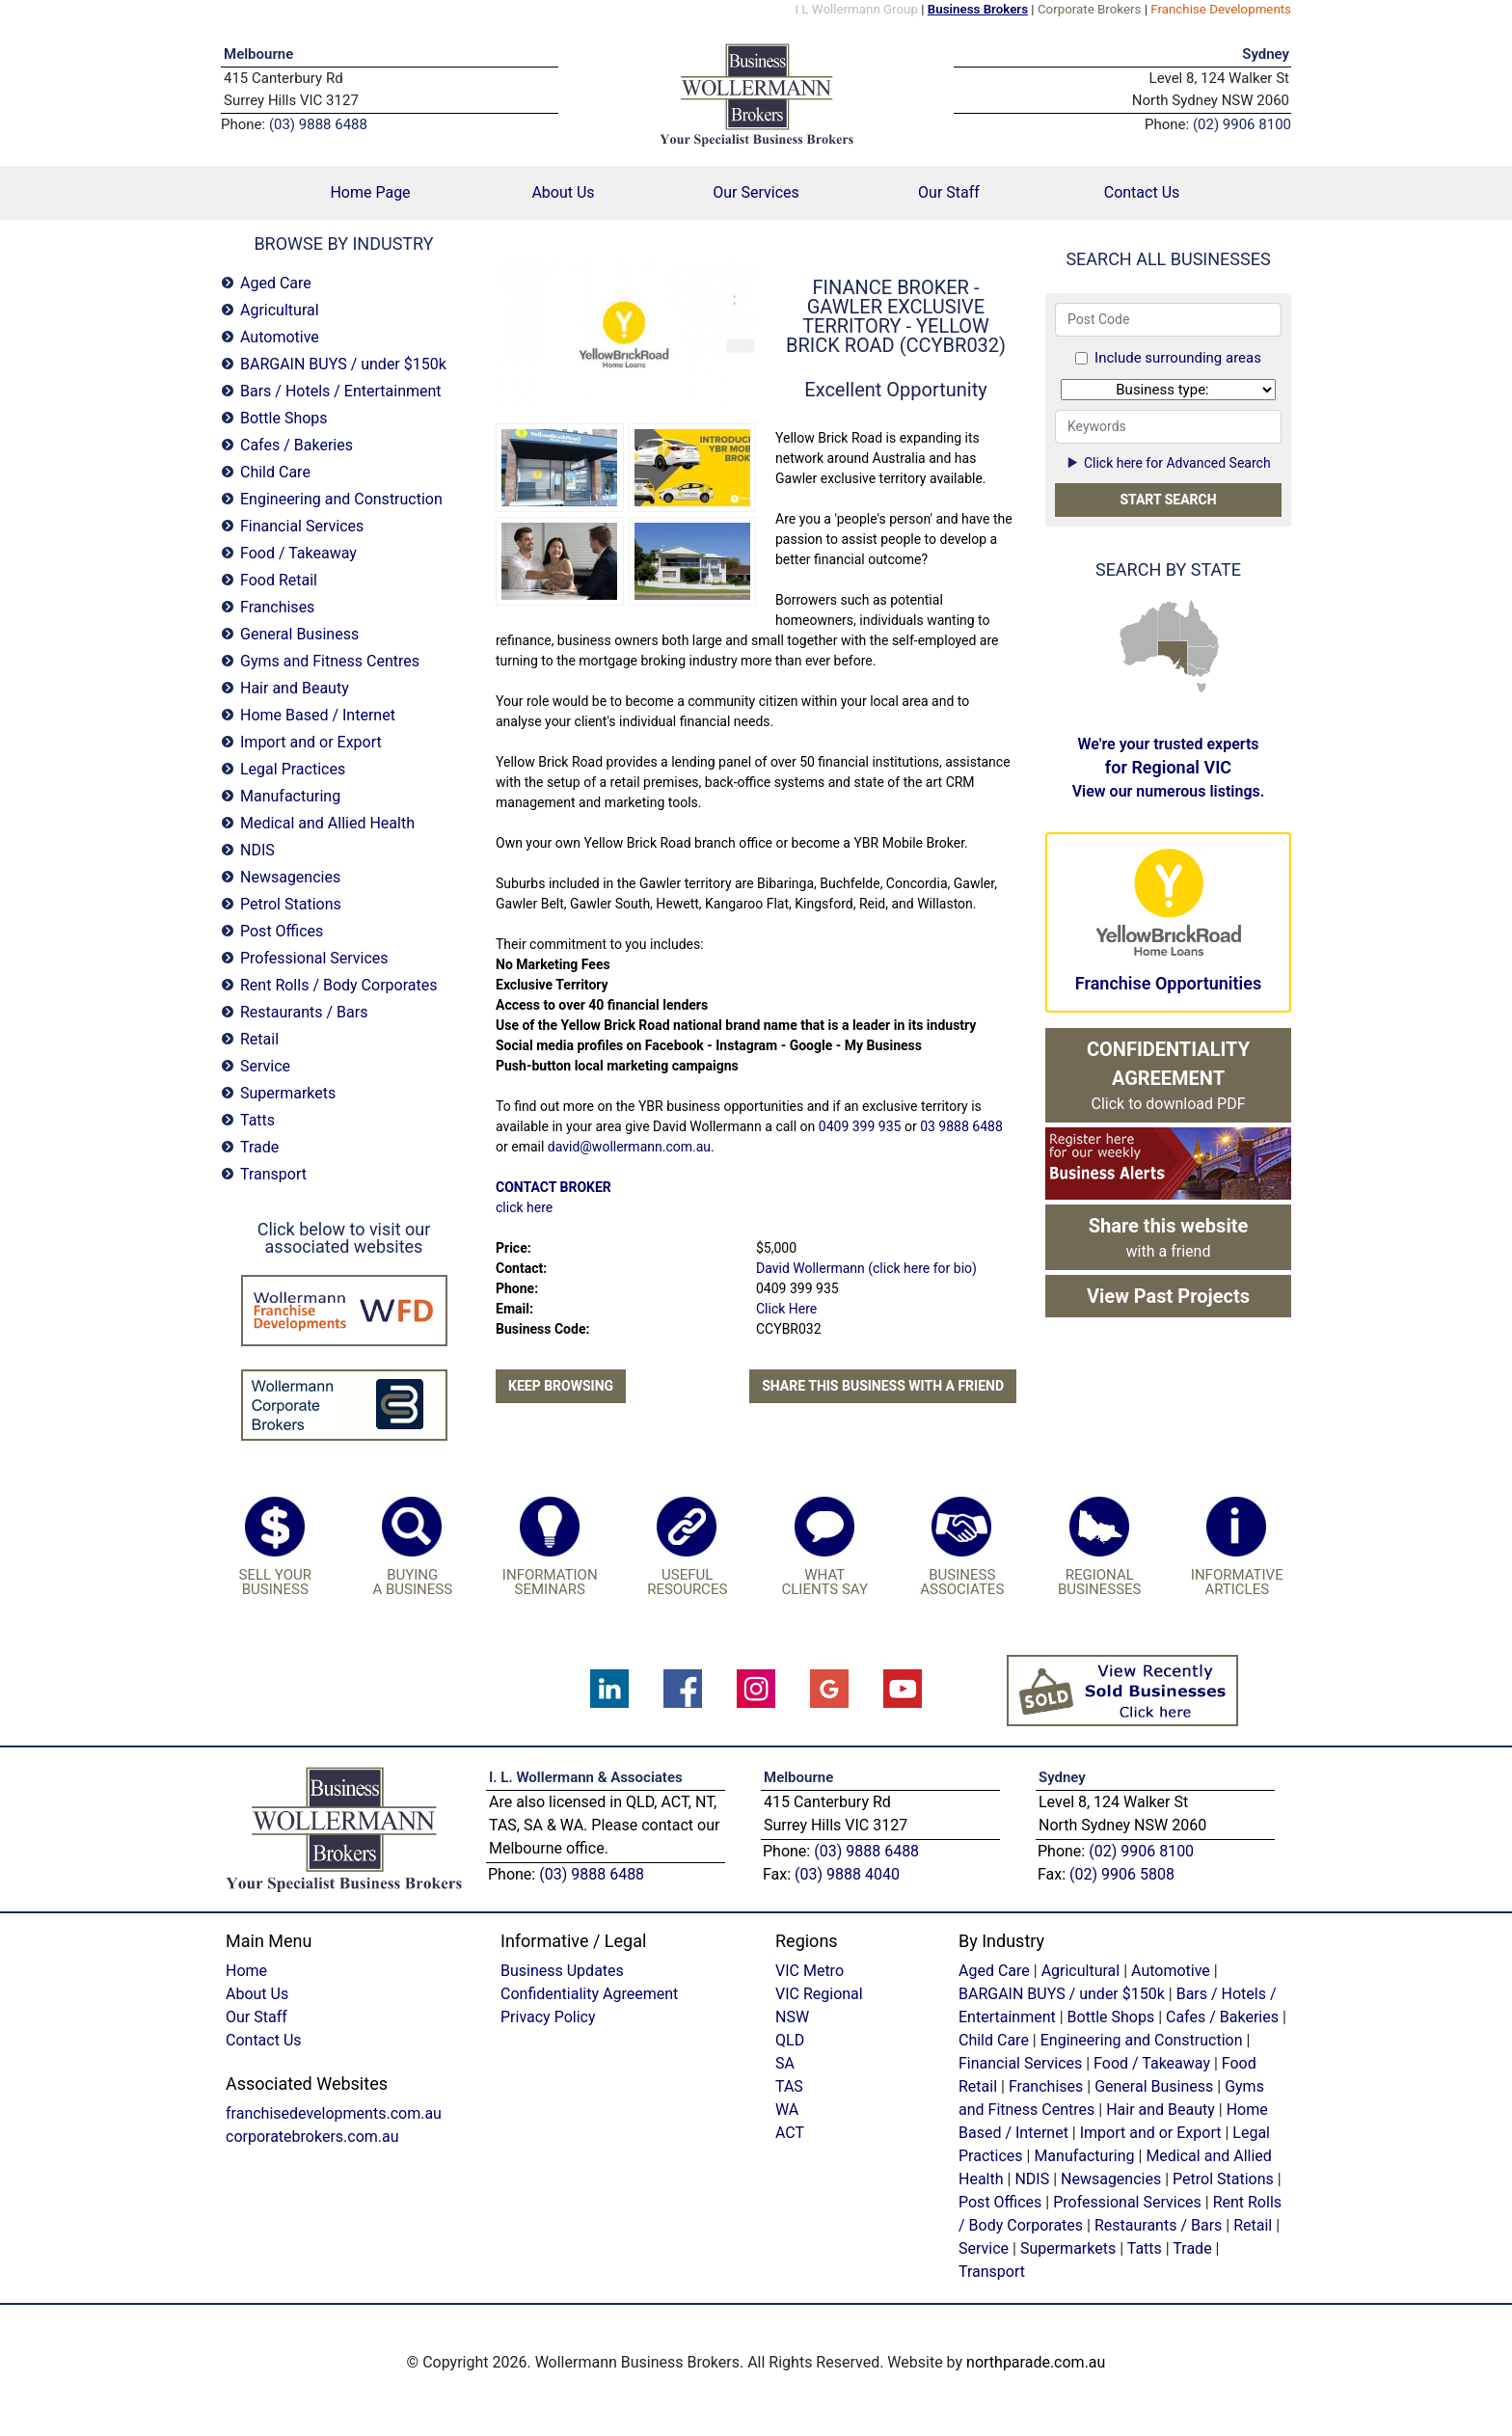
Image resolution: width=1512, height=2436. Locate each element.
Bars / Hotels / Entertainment (341, 391)
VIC (1198, 671)
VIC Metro (809, 1971)
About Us (562, 192)
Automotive (279, 337)
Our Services (756, 192)
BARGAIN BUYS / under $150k (343, 364)
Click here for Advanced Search (1168, 463)
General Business (299, 634)
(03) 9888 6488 (591, 1874)
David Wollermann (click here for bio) (866, 1268)
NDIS (257, 850)
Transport (273, 1174)
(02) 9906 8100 (1141, 1851)
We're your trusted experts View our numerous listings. (1168, 767)
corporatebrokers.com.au (312, 2136)
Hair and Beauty (294, 688)
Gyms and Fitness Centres (329, 661)
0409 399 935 (860, 1126)
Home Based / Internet (317, 715)
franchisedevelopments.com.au (334, 2113)
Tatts (257, 1120)
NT (1168, 620)
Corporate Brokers (1090, 9)
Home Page (398, 191)
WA (1138, 637)
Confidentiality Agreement (589, 1994)
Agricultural (279, 310)
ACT (789, 2133)
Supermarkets (288, 1093)
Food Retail (278, 580)
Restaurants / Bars (303, 1012)
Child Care (275, 472)
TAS (1200, 686)
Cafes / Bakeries (296, 445)
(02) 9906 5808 (1121, 1874)
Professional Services (314, 958)
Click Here (786, 1308)
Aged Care (275, 283)
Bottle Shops (284, 418)
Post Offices (281, 931)
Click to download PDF (1168, 1075)
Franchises (277, 607)
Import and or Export (311, 742)
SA (1172, 658)
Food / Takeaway (298, 553)
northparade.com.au (1035, 2362)
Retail (259, 1039)
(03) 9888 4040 (847, 1874)
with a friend (1169, 1237)
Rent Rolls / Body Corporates (338, 985)
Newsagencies (290, 877)
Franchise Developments (1220, 9)
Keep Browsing (560, 1386)
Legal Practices (292, 769)
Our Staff (949, 192)
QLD (1200, 624)
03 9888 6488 (961, 1126)
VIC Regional (819, 1994)
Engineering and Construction (341, 499)
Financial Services (302, 526)
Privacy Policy (548, 2017)
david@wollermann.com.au (629, 1146)
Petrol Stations (290, 904)
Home (246, 1971)
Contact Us (1142, 192)
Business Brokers (978, 9)
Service (265, 1066)
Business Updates (562, 1971)
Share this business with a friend (883, 1386)
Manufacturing (290, 796)
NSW (1204, 659)
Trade (259, 1147)
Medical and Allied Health (327, 823)
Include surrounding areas (1177, 357)
